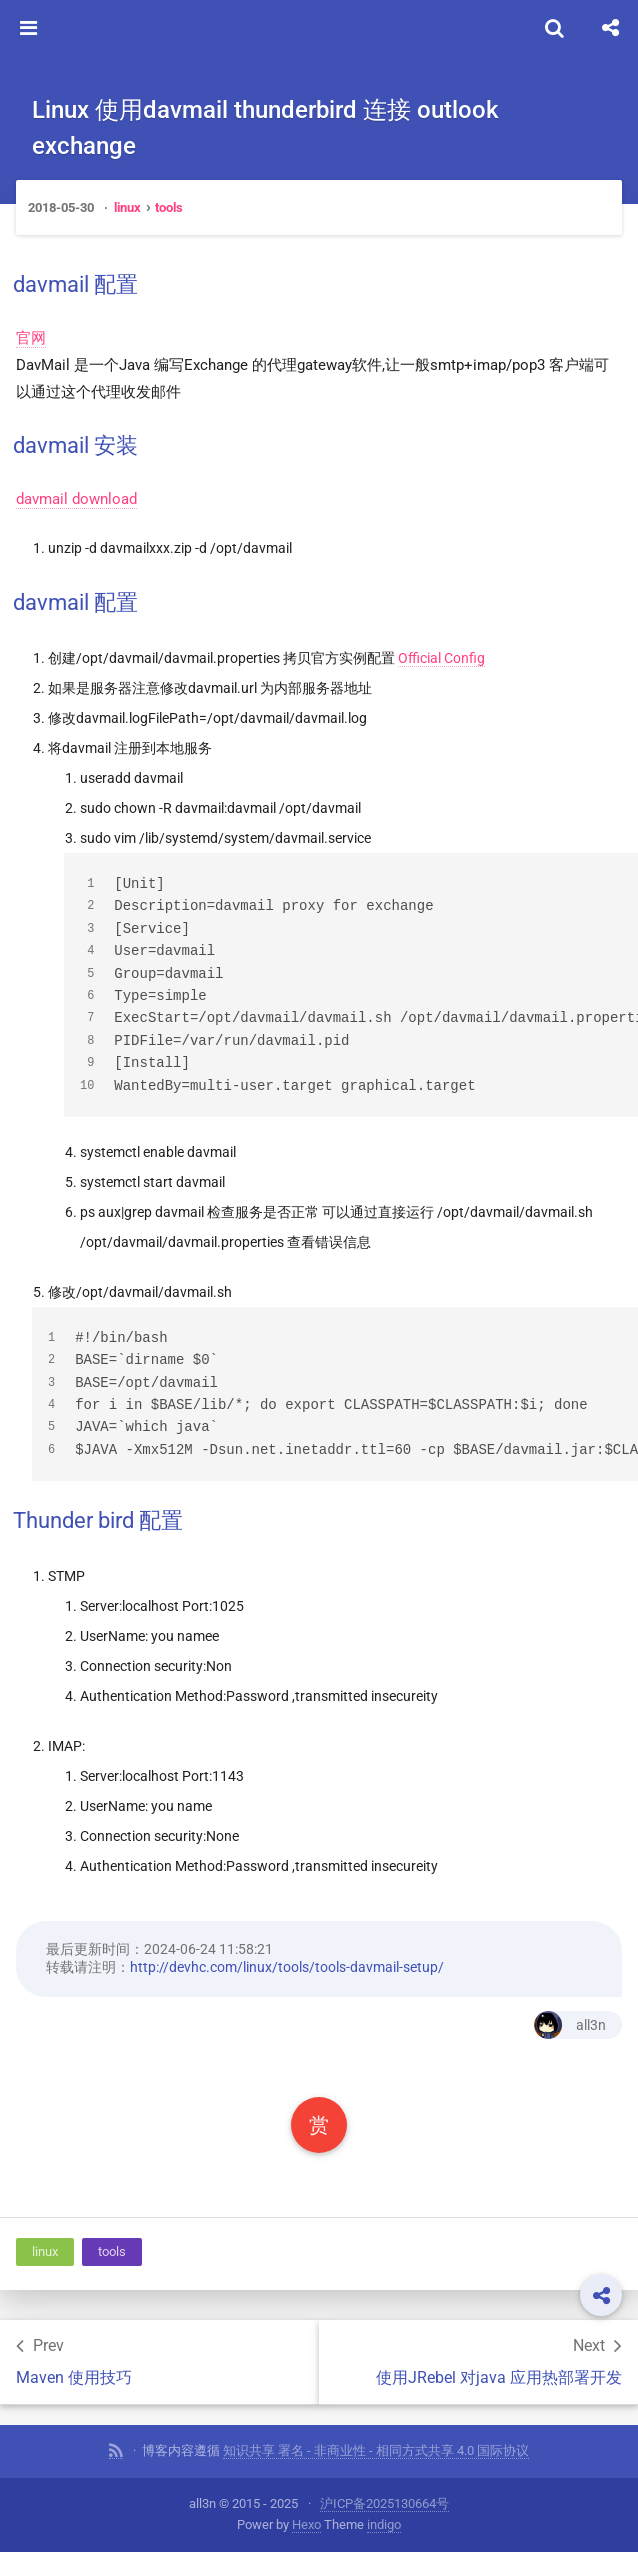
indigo (384, 2524)
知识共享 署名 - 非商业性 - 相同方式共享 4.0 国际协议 (376, 2450)
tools (169, 207)
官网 (31, 338)
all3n (570, 2025)
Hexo (306, 2524)
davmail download (76, 499)
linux (127, 207)
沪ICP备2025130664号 (384, 2503)
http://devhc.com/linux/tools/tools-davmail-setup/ (287, 1967)
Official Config (441, 658)
